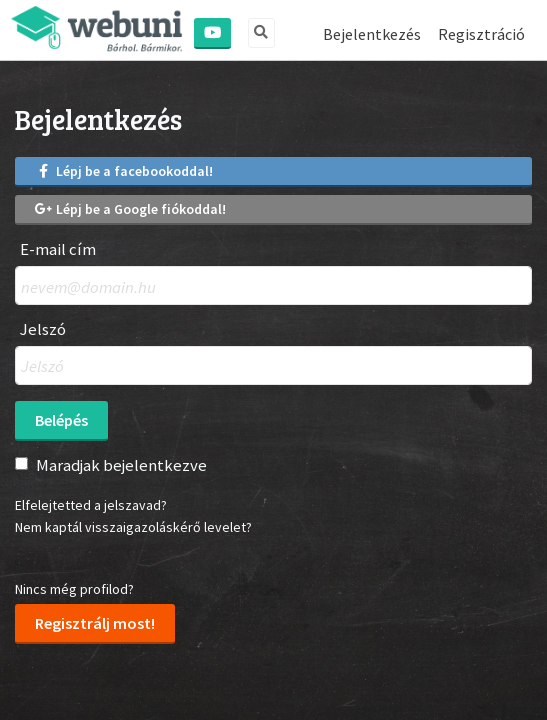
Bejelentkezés (372, 34)
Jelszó (43, 329)
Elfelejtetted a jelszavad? (91, 505)
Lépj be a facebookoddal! (124, 171)
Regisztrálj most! (95, 623)
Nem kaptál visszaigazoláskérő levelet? (133, 527)
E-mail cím (58, 249)
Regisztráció (481, 34)
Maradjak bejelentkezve (121, 465)
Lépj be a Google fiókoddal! (130, 209)
